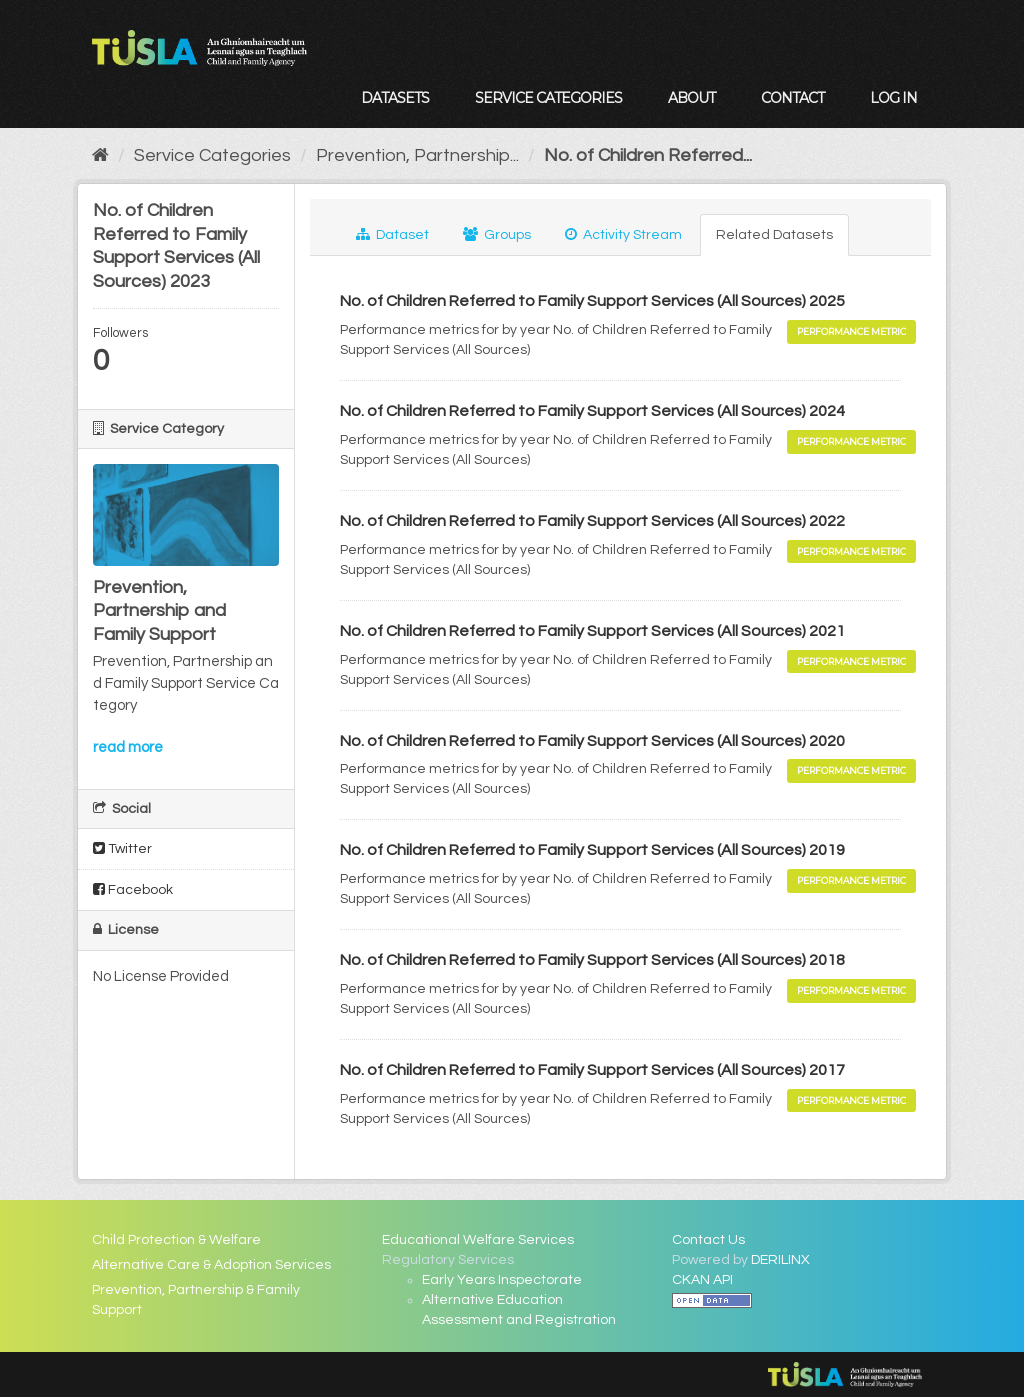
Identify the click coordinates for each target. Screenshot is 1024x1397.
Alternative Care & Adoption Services (211, 1265)
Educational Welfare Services (478, 1240)
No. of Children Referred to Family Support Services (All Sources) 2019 (592, 850)
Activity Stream (623, 234)
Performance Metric (851, 331)
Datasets (395, 98)
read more (128, 747)
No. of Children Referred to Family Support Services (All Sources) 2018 (592, 960)
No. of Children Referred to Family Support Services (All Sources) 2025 (592, 301)
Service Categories (548, 98)
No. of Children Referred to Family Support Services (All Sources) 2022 (592, 521)
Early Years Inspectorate (502, 1280)
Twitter (122, 848)
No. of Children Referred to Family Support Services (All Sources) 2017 (592, 1070)
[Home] (100, 155)
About (691, 98)
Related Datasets (774, 235)
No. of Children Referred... (648, 155)
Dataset (392, 234)
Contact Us (708, 1240)
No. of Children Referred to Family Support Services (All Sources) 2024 (592, 411)
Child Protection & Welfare (176, 1240)
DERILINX (780, 1260)
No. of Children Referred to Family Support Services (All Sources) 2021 (592, 631)
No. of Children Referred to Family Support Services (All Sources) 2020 (592, 741)
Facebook (133, 889)
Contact (792, 98)
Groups (497, 234)
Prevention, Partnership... (417, 155)
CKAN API (702, 1280)
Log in (893, 98)
